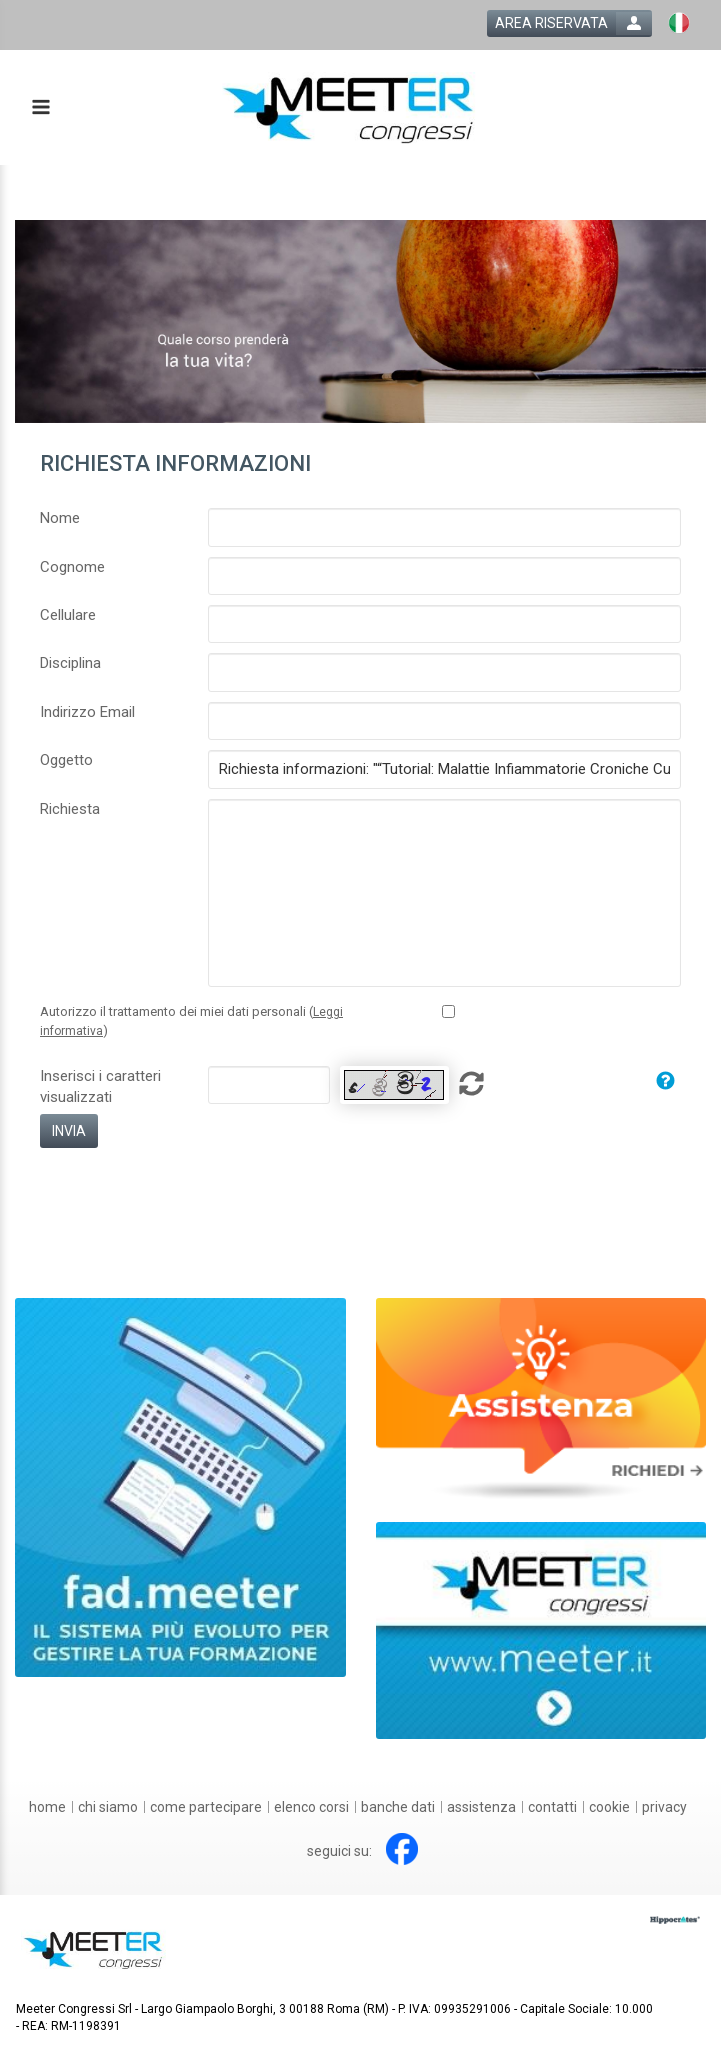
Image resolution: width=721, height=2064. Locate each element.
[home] (47, 1807)
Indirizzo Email (87, 712)
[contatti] (552, 1807)
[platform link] (348, 108)
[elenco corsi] (311, 1807)
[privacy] (664, 1807)
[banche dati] (398, 1807)
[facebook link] (402, 1849)
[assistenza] (481, 1807)
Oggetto (66, 760)
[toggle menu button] (40, 108)
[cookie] (609, 1807)
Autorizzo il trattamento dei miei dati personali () (191, 1021)
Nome (60, 518)
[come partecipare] (206, 1807)
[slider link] (541, 1399)
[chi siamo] (108, 1807)
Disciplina (70, 663)
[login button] (569, 23)
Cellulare (68, 615)
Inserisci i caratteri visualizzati (100, 1086)
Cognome (72, 567)
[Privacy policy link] (448, 1011)
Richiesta (70, 809)
